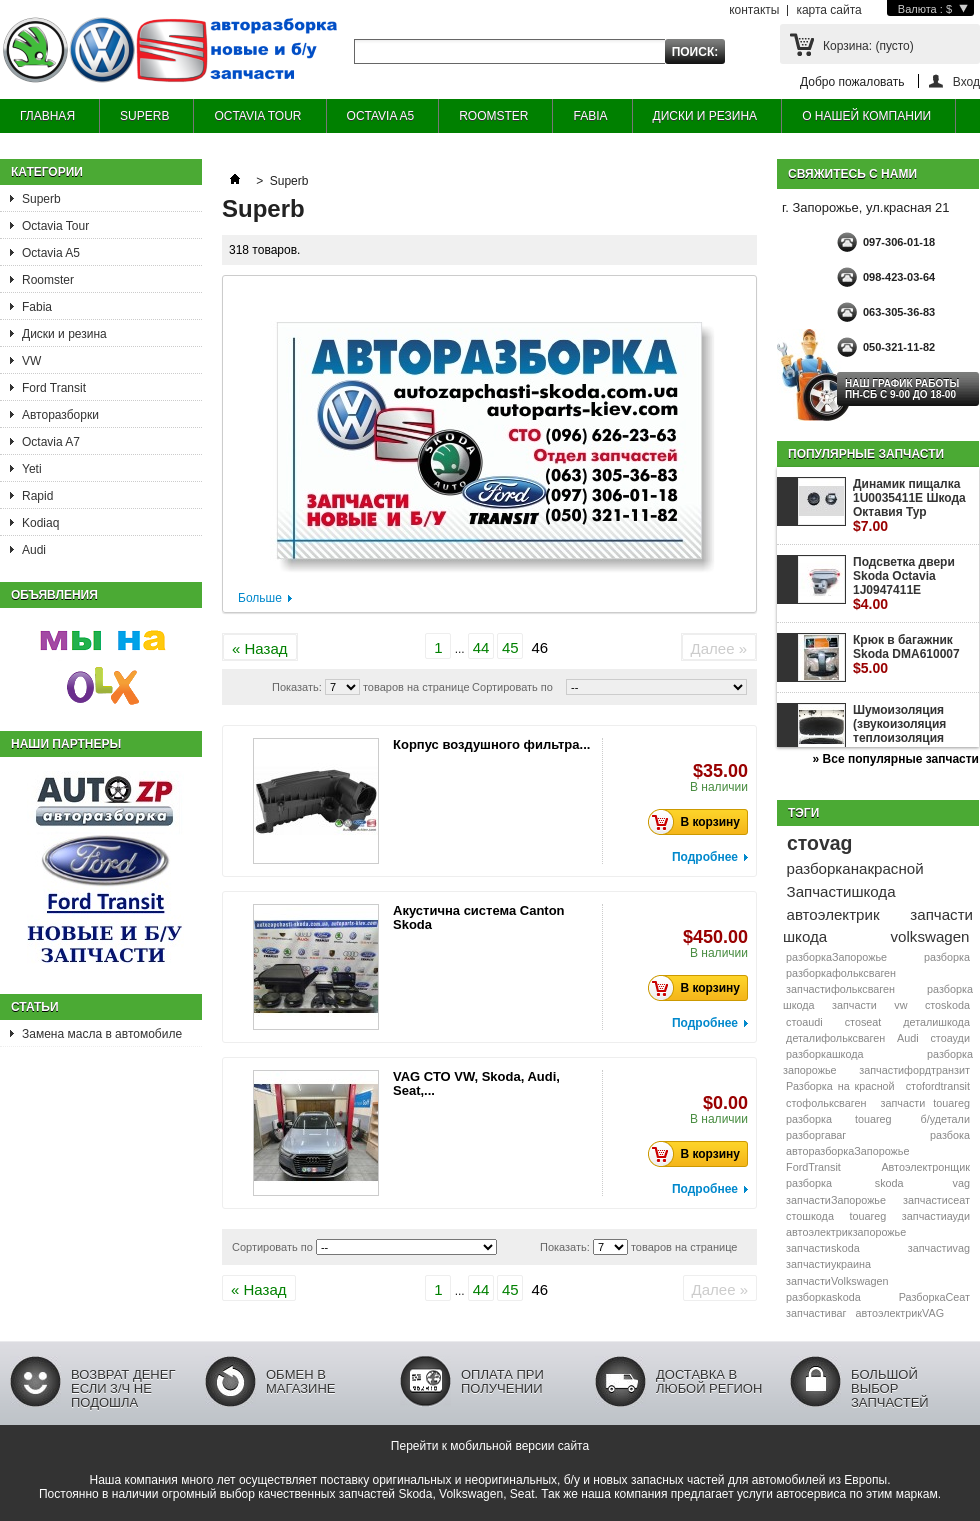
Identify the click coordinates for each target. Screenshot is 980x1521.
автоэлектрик (833, 914)
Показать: (297, 687)
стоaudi (804, 1022)
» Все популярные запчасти (896, 759)
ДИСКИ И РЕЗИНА (705, 116)
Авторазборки (60, 415)
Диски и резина (64, 334)
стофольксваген (826, 1103)
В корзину (699, 822)
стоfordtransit (938, 1086)
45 (510, 647)
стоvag (819, 843)
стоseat (863, 1022)
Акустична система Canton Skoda (479, 917)
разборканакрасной (855, 868)
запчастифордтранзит (914, 1070)
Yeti (32, 469)
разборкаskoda (823, 1297)
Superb (41, 199)
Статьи (35, 1007)
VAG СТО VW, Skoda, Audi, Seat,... (476, 1083)
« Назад (260, 648)
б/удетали (945, 1119)
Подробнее (705, 857)
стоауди (949, 1038)
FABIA (590, 116)
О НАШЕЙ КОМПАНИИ (866, 116)
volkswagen (930, 936)
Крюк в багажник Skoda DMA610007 (906, 654)
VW (31, 361)
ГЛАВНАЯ (47, 116)
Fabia (37, 307)
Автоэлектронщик (925, 1167)
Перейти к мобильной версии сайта (490, 1446)
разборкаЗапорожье (836, 957)
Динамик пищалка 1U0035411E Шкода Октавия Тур (909, 505)
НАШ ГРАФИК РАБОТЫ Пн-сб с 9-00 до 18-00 (902, 389)
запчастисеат (936, 1200)
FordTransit (813, 1167)
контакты (754, 10)
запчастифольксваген (840, 989)
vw (900, 1005)
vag (961, 1183)
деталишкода (936, 1022)
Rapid (37, 496)
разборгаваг (816, 1135)
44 (481, 647)
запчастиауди (936, 1216)
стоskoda (947, 1005)
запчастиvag (939, 1248)
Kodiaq (40, 523)
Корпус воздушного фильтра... (491, 744)
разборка (947, 957)
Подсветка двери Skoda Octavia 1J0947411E (904, 583)
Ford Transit (54, 388)
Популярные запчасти (866, 454)
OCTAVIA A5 (381, 116)
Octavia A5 (51, 253)
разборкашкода (824, 1054)
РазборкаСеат (934, 1297)
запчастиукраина (828, 1264)
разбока (950, 1135)
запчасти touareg (925, 1103)
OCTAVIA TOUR (257, 116)
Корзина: (868, 46)
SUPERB (144, 116)
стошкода (810, 1216)
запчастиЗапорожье (836, 1200)
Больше (260, 598)
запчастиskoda (823, 1248)
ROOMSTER (493, 116)
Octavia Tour (55, 226)
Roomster (48, 280)
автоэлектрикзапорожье (846, 1232)
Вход (966, 81)
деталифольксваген (835, 1038)
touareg (868, 1216)
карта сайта (828, 10)
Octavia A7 (51, 442)
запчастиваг (816, 1313)
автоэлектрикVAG (900, 1313)
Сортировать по (512, 687)
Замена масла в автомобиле (102, 1034)
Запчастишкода (841, 891)
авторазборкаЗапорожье (847, 1151)
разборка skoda (844, 1183)
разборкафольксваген (841, 973)
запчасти (854, 1005)
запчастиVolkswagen (837, 1281)
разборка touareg (838, 1119)
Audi (34, 550)
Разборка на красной (840, 1086)
